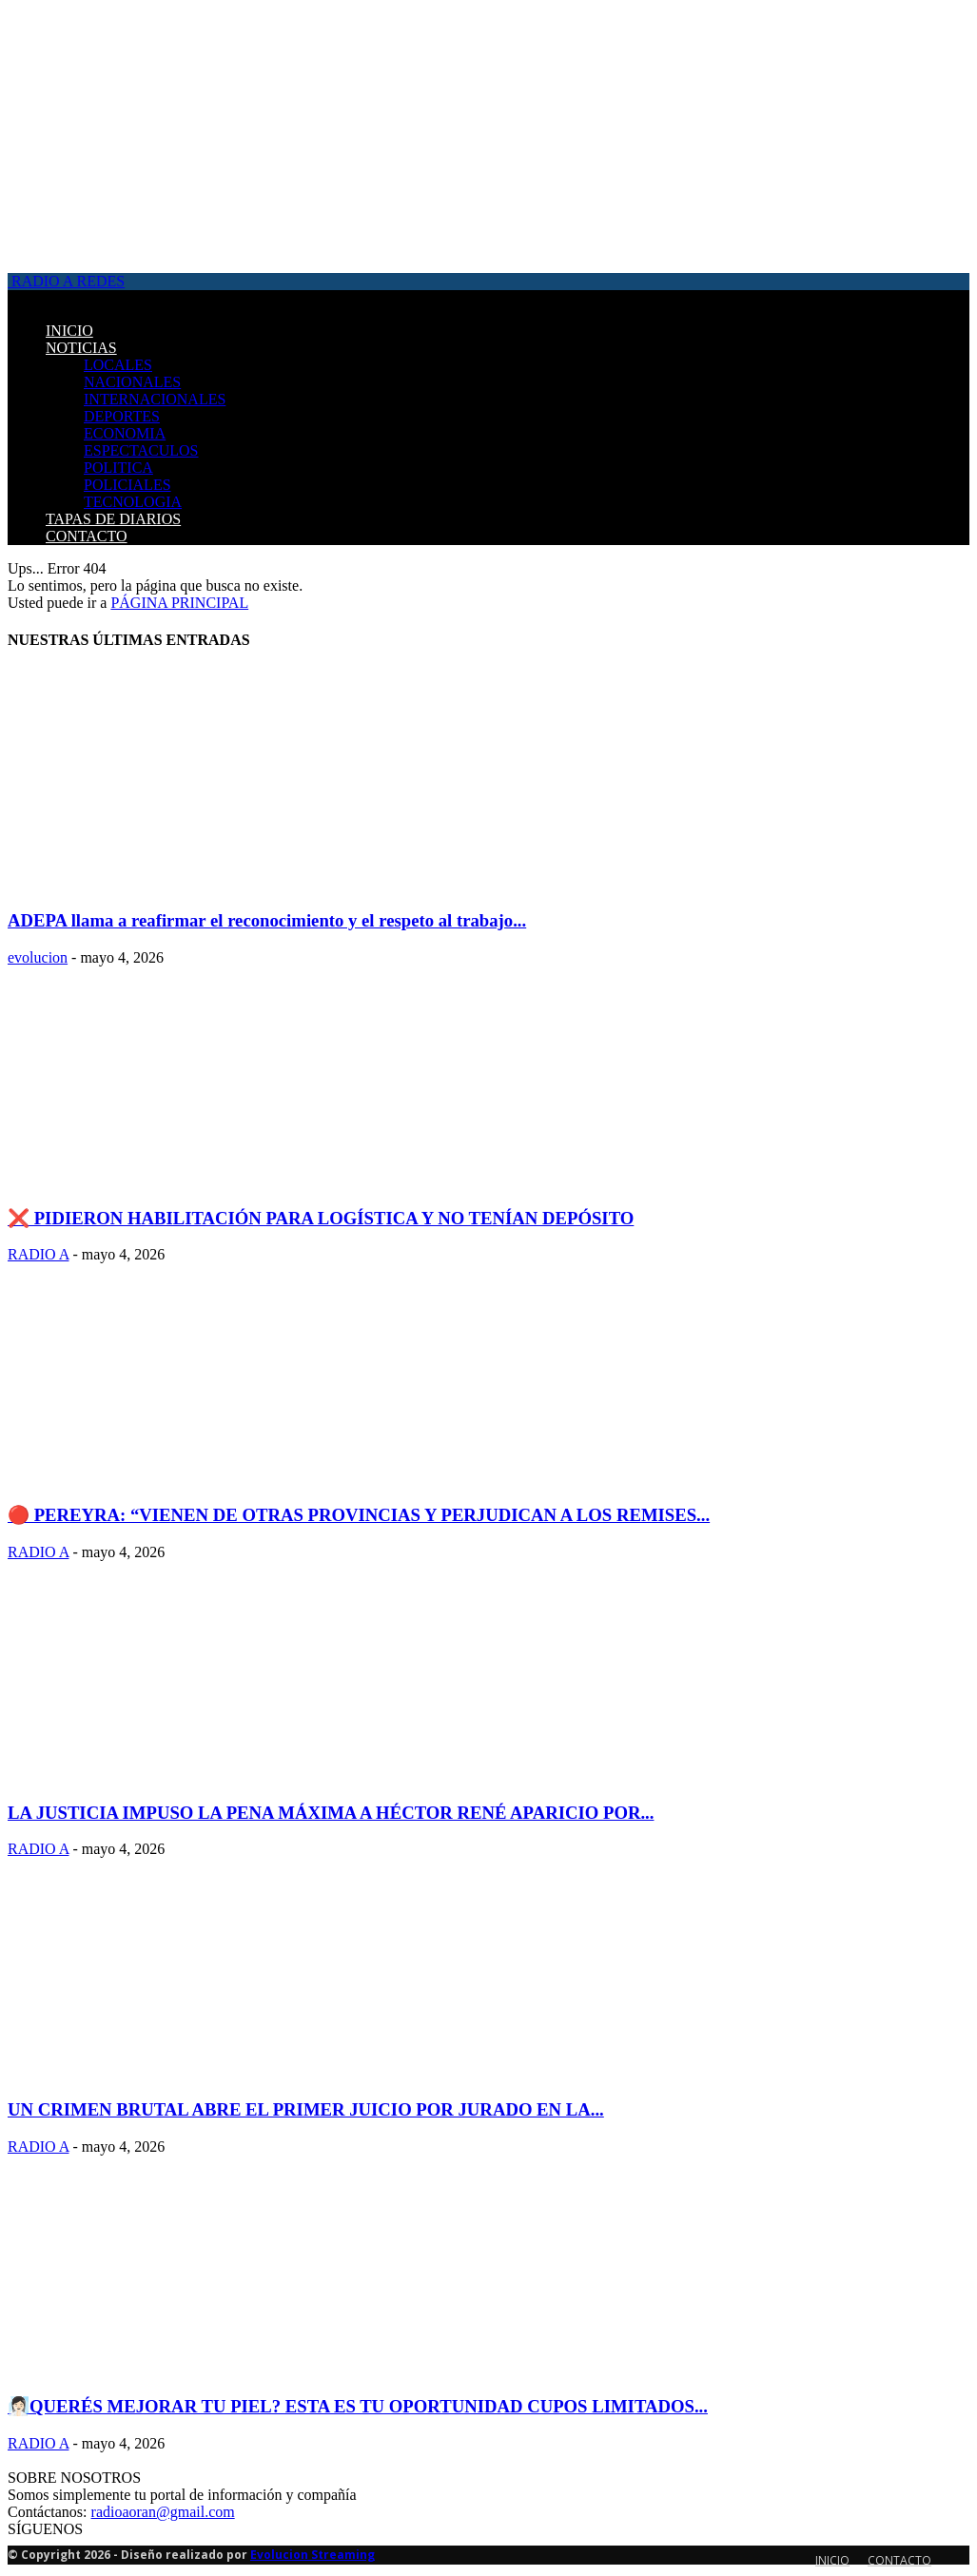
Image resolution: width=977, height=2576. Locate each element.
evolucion (38, 957)
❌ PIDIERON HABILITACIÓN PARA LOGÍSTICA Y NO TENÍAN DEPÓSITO (321, 1218)
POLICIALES (127, 485)
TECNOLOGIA (133, 502)
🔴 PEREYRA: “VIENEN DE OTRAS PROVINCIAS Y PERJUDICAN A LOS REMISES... (359, 1515)
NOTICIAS (81, 348)
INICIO (69, 330)
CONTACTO (86, 536)
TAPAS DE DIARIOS (113, 519)
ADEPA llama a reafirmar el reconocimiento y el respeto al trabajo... (267, 920)
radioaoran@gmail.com (163, 2512)
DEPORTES (122, 416)
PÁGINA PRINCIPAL (179, 603)
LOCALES (118, 365)
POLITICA (118, 467)
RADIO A (38, 1254)
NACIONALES (132, 382)
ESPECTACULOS (141, 450)
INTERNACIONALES (154, 399)
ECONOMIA (125, 433)
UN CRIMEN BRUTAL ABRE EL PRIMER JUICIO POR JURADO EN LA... (306, 2109)
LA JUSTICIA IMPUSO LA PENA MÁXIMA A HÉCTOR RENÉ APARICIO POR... (331, 1813)
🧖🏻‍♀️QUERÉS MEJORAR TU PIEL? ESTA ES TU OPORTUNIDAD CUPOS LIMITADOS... (358, 2406)
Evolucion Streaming (312, 2555)
